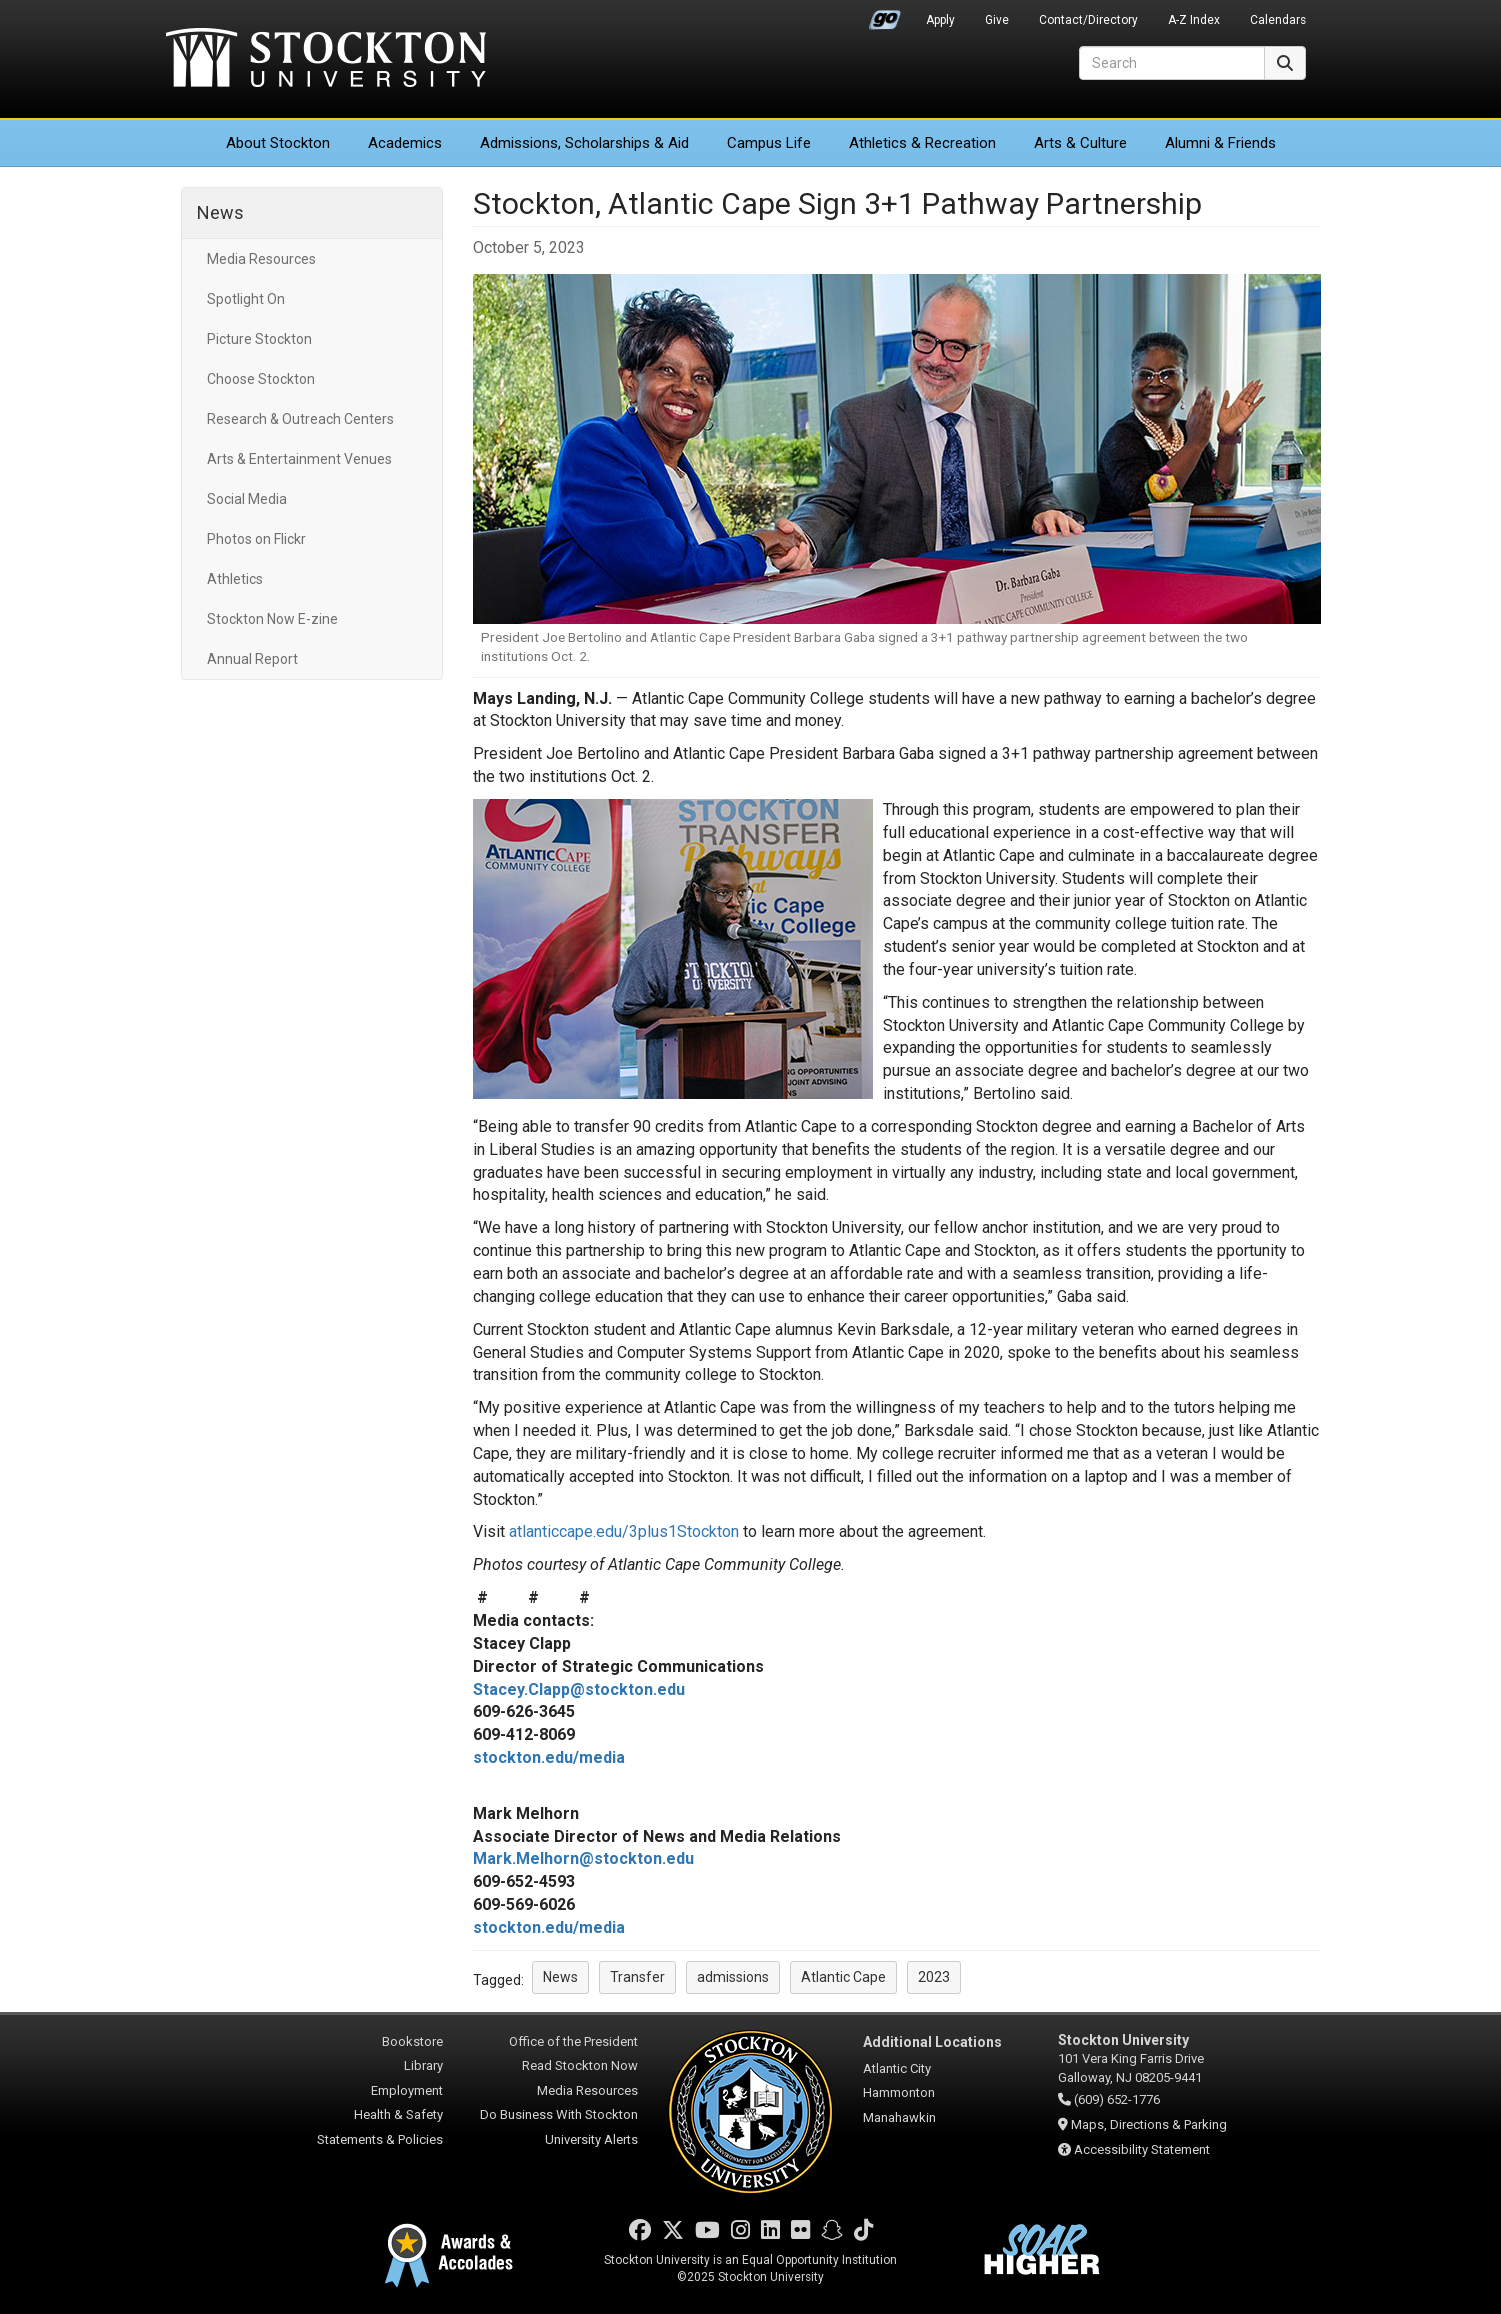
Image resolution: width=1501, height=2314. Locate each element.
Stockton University (326, 60)
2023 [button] (934, 1977)
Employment (407, 2090)
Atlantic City (897, 2068)
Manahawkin (899, 2117)
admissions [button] (733, 1977)
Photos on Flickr (256, 539)
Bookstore (412, 2041)
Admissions (584, 143)
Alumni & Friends (1220, 143)
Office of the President (573, 2041)
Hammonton (899, 2092)
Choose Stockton (261, 379)
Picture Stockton (259, 339)
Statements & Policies (380, 2139)
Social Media (247, 499)
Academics (405, 143)
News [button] (560, 1977)
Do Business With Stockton (559, 2114)
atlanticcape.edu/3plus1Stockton (624, 1531)
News (220, 212)
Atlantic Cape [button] (843, 1977)
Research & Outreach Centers (300, 419)
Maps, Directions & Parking (1149, 2124)
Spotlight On (246, 299)
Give (997, 20)
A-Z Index (1194, 20)
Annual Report (252, 659)
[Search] (1172, 63)
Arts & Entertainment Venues (299, 459)
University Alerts (591, 2139)
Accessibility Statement (1142, 2149)
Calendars (1278, 20)
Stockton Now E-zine (272, 619)
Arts (1080, 143)
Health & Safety (398, 2114)
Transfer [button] (637, 1977)
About (278, 143)
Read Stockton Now (580, 2065)
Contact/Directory (1088, 20)
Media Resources (261, 259)
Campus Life (769, 143)
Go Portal (885, 15)
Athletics (922, 143)
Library (423, 2065)
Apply (940, 20)
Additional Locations (932, 2042)
